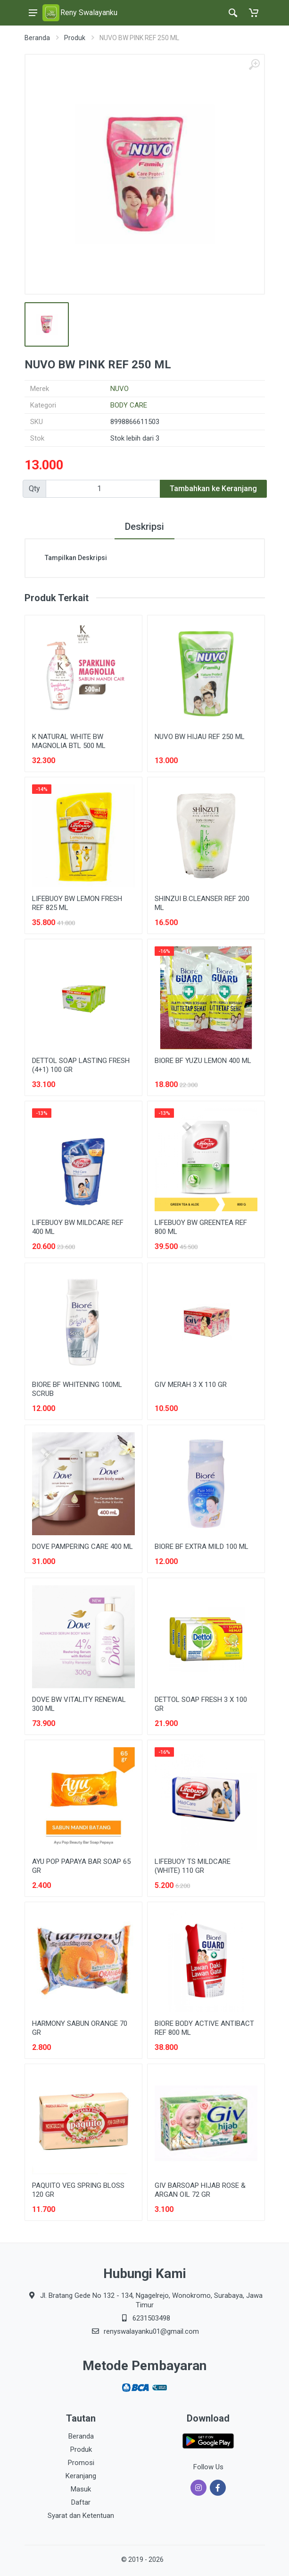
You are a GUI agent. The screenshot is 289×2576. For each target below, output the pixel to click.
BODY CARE (128, 405)
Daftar (81, 2502)
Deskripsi (144, 526)
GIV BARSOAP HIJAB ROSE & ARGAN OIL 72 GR (200, 2190)
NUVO (119, 388)
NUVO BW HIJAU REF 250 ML (200, 736)
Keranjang (81, 2476)
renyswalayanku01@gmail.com (151, 2331)
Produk (74, 38)
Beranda (37, 38)
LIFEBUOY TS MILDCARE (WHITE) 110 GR (193, 1866)
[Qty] (103, 489)
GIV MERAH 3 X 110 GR (191, 1384)
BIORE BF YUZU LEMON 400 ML (203, 1060)
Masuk (81, 2489)
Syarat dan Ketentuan (81, 2515)
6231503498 (151, 2318)
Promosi (81, 2462)
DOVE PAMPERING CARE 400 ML (82, 1546)
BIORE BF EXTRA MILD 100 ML (201, 1546)
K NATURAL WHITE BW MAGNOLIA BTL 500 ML (69, 741)
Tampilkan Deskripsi (76, 557)
